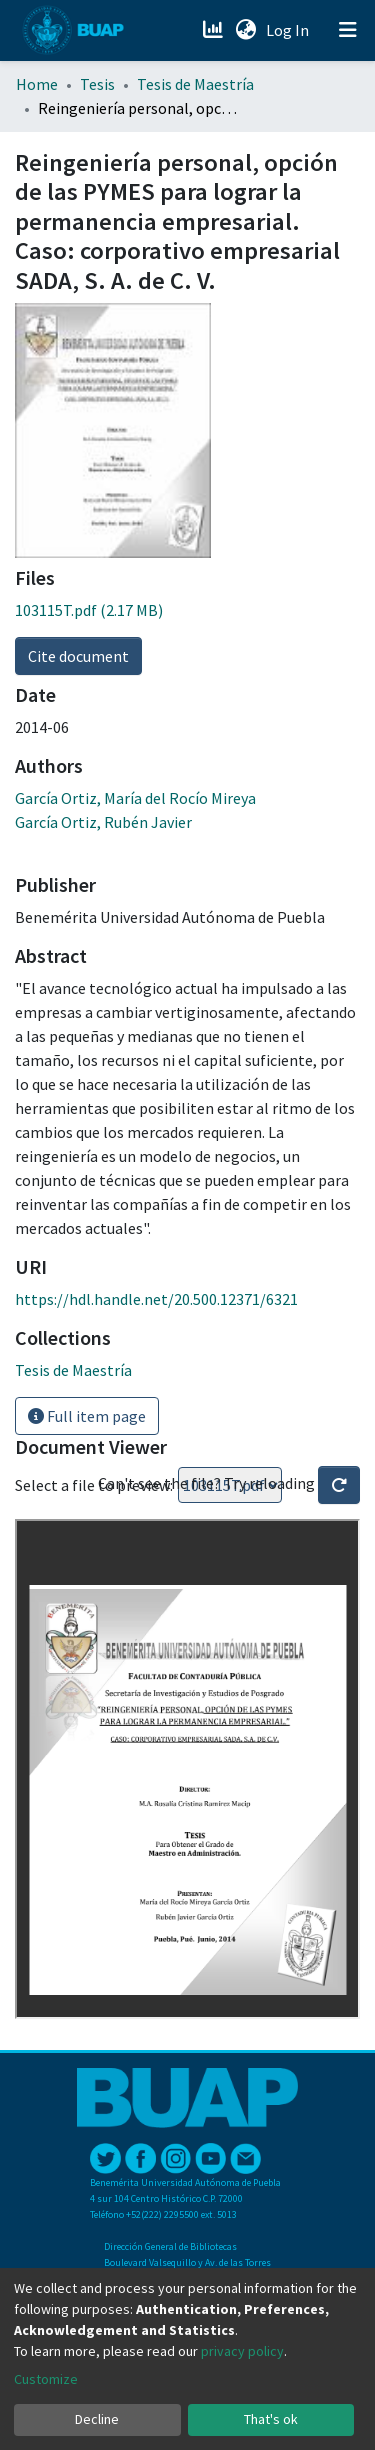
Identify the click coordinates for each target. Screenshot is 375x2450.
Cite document (78, 656)
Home (37, 84)
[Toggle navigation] (348, 30)
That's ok (271, 2419)
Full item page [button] (87, 1416)
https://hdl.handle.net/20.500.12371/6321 (156, 1299)
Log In (289, 30)
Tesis (97, 84)
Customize (46, 2379)
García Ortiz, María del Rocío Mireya (135, 798)
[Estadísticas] (214, 30)
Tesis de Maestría (195, 84)
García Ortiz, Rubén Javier (103, 822)
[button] (245, 30)
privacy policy (242, 2351)
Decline (97, 2419)
